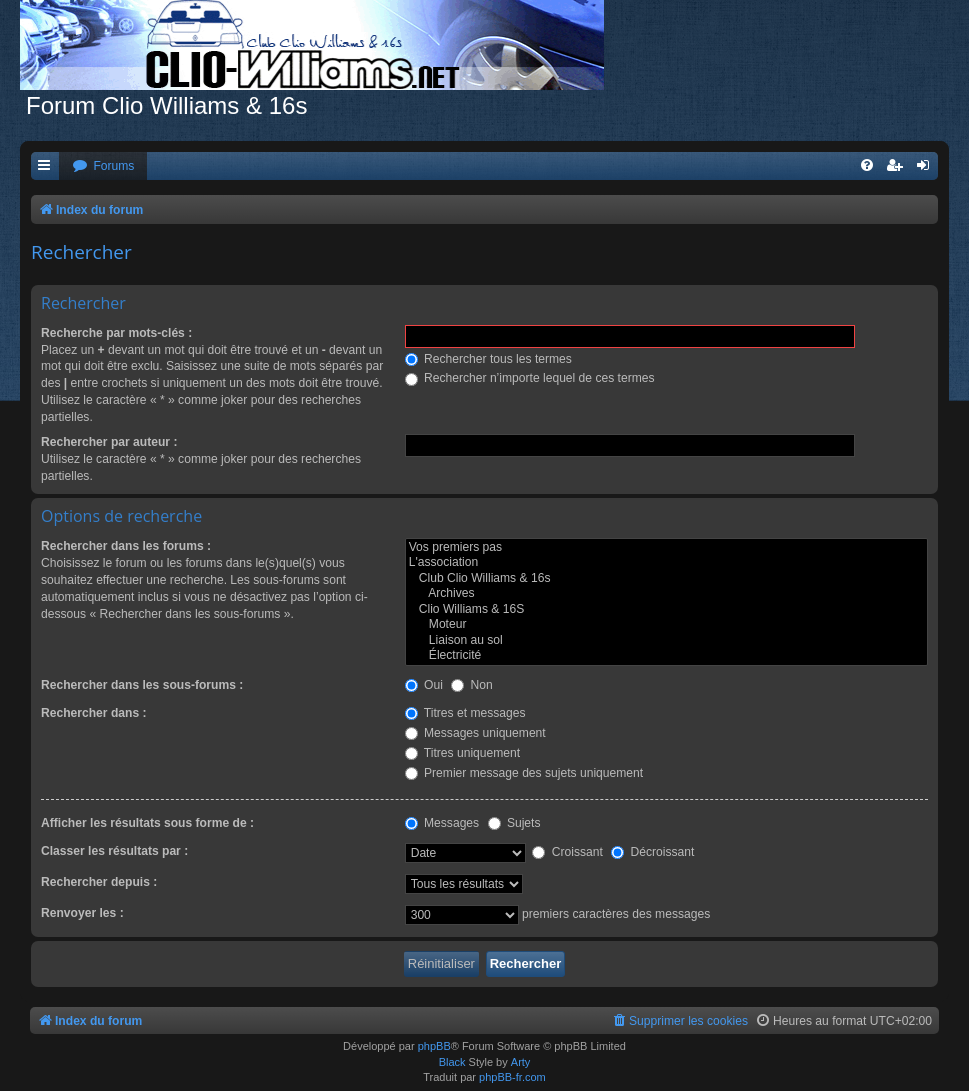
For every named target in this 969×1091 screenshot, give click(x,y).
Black (452, 1062)
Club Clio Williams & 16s (666, 579)
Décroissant (652, 852)
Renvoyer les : (82, 913)
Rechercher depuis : (99, 882)
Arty (521, 1062)
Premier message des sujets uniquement (524, 773)
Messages (442, 823)
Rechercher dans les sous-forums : (142, 685)
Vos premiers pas (666, 548)
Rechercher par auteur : (109, 442)
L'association (666, 563)
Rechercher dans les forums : (126, 546)
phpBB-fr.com (512, 1077)
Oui (424, 685)
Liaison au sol (666, 641)
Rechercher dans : (94, 713)
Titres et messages (465, 713)
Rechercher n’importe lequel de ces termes (530, 378)
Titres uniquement (463, 753)
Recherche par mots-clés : (116, 333)
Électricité (666, 656)
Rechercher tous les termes (488, 359)
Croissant (567, 852)
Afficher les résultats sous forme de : (147, 823)
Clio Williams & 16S (666, 610)
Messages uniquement (475, 733)
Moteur (666, 625)
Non (472, 685)
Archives (666, 594)
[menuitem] (103, 166)
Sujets (514, 823)
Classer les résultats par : (114, 851)
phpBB (434, 1046)
